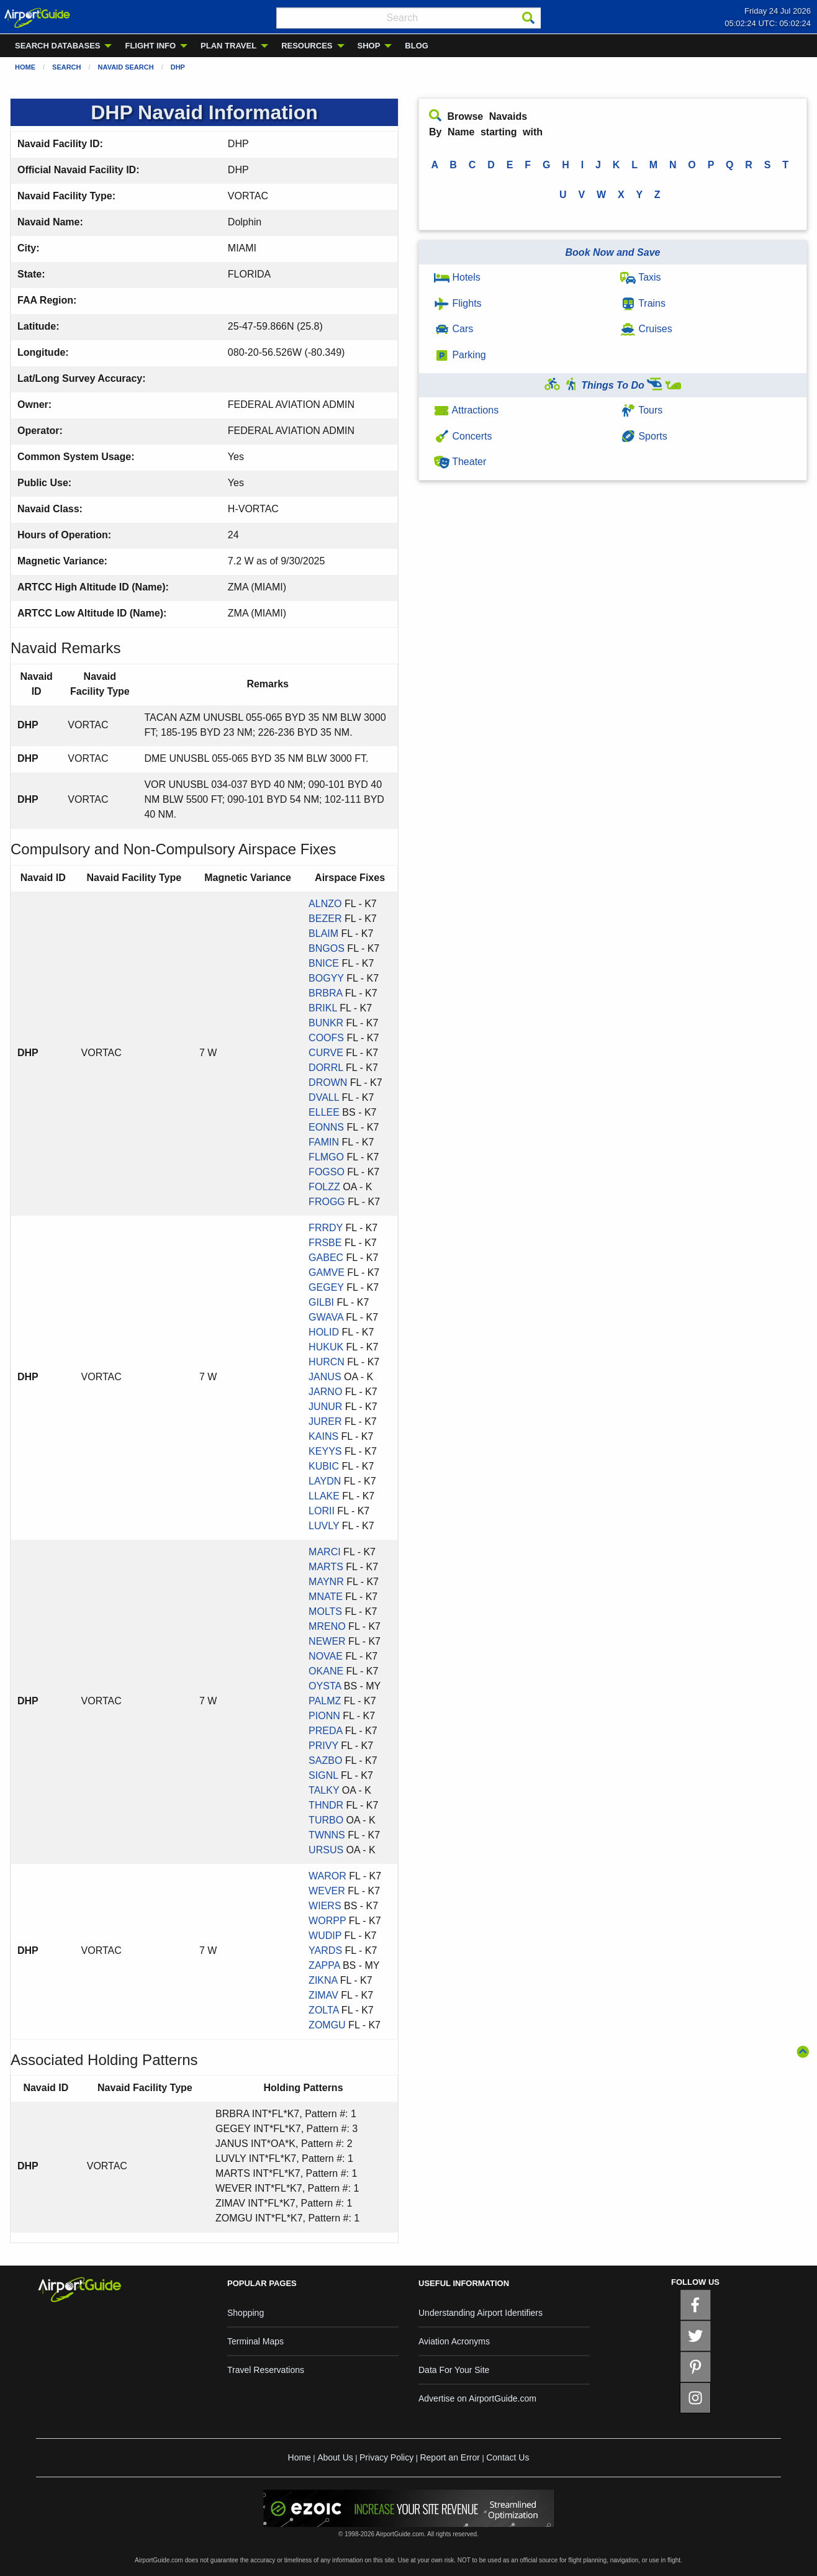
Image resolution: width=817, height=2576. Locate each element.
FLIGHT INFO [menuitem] (150, 45)
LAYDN (325, 1481)
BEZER (325, 918)
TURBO (326, 1820)
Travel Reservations (265, 2370)
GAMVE (327, 1272)
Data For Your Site (453, 2370)
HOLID (324, 1332)
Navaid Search (126, 67)
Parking (460, 355)
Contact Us (507, 2457)
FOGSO (327, 1172)
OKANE (326, 1671)
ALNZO (325, 903)
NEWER (327, 1641)
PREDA (325, 1730)
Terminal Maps (255, 2341)
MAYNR (326, 1581)
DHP (178, 67)
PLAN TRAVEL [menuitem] (228, 45)
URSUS (326, 1850)
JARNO (325, 1391)
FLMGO (326, 1157)
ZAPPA (324, 1965)
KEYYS (325, 1451)
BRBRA (325, 993)
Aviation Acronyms (454, 2341)
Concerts (463, 436)
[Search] (528, 18)
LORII (322, 1511)
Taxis (640, 277)
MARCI (325, 1552)
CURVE (326, 1052)
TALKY (324, 1790)
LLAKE (324, 1496)
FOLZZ (324, 1187)
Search (66, 67)
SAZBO (325, 1760)
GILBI (321, 1302)
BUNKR (326, 1023)
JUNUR (325, 1406)
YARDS (325, 1950)
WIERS (325, 1905)
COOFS (326, 1038)
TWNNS (327, 1835)
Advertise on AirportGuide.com (477, 2398)
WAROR (327, 1876)
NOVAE (326, 1656)
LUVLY (324, 1526)
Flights (458, 303)
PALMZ (325, 1701)
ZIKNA (323, 1980)
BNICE (324, 963)
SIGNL (323, 1775)
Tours (641, 410)
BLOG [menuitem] (416, 45)
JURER (325, 1421)
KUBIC (324, 1466)
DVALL (324, 1097)
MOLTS (325, 1611)
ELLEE (324, 1112)
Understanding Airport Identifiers (480, 2313)
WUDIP (325, 1935)
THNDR (326, 1805)
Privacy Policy (386, 2457)
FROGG (327, 1201)
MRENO (327, 1626)
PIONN (324, 1716)
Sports (643, 436)
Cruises (646, 328)
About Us (335, 2457)
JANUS (325, 1377)
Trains (643, 303)
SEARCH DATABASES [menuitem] (57, 45)
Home (25, 67)
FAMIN (324, 1142)
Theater (460, 461)
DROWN (328, 1082)
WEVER (327, 1891)
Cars (453, 328)
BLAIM (323, 933)
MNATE (326, 1596)
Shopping (245, 2313)
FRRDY (326, 1227)
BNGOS (327, 948)
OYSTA (325, 1686)
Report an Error (449, 2457)
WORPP (327, 1920)
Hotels (457, 277)
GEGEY (326, 1287)
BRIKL (323, 1008)
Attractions (466, 410)
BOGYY (326, 978)
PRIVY (323, 1745)
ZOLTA (323, 2010)
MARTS (326, 1566)
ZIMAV (323, 1995)
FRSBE (325, 1242)
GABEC (326, 1257)
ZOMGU (327, 2025)
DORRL (326, 1067)
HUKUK (326, 1347)
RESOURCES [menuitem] (306, 45)
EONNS (326, 1127)
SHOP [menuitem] (369, 45)
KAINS (323, 1436)
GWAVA (326, 1317)
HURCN (327, 1362)
